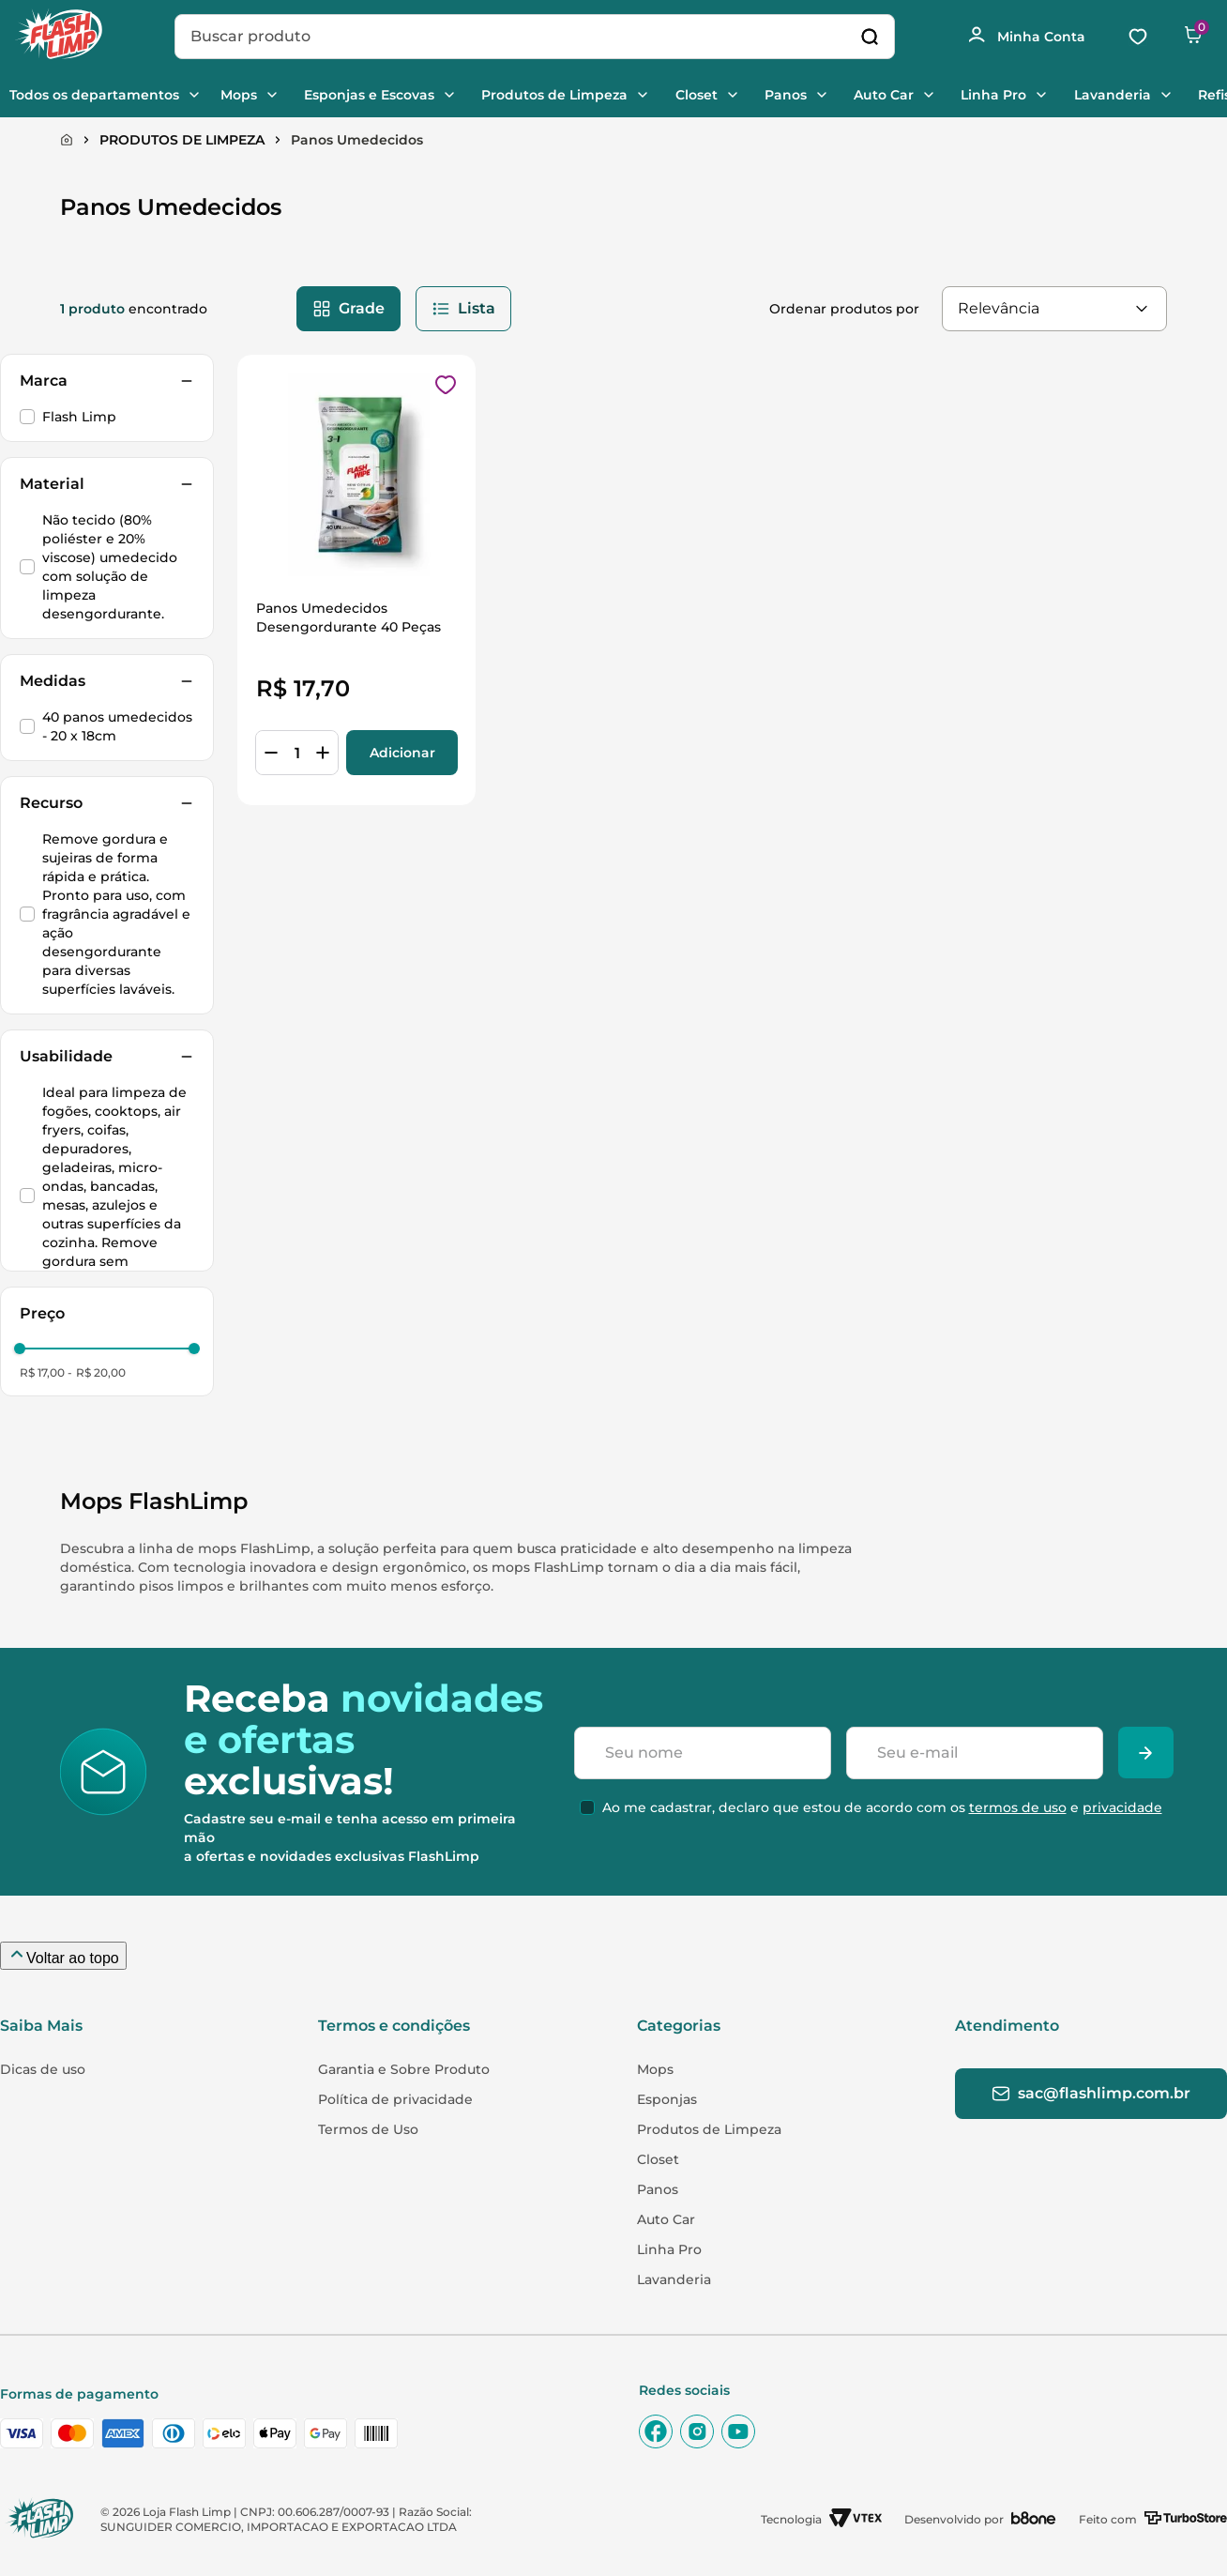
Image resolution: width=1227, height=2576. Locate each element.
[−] (271, 752)
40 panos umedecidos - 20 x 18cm (117, 726)
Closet (724, 94)
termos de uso (1014, 1828)
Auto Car (920, 94)
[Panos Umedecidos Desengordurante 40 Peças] (356, 580)
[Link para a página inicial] (66, 139)
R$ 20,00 (101, 1372)
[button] (107, 381)
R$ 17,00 (42, 1372)
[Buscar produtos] (867, 36)
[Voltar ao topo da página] (63, 1956)
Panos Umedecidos (357, 139)
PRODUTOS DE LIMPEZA (182, 139)
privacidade (1119, 1828)
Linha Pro (1034, 94)
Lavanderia (1156, 94)
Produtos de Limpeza (579, 94)
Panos (818, 94)
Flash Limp (79, 416)
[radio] (348, 308)
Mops (255, 94)
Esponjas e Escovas (389, 94)
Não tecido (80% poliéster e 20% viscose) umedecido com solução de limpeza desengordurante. (109, 566)
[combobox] (533, 36)
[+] (323, 752)
